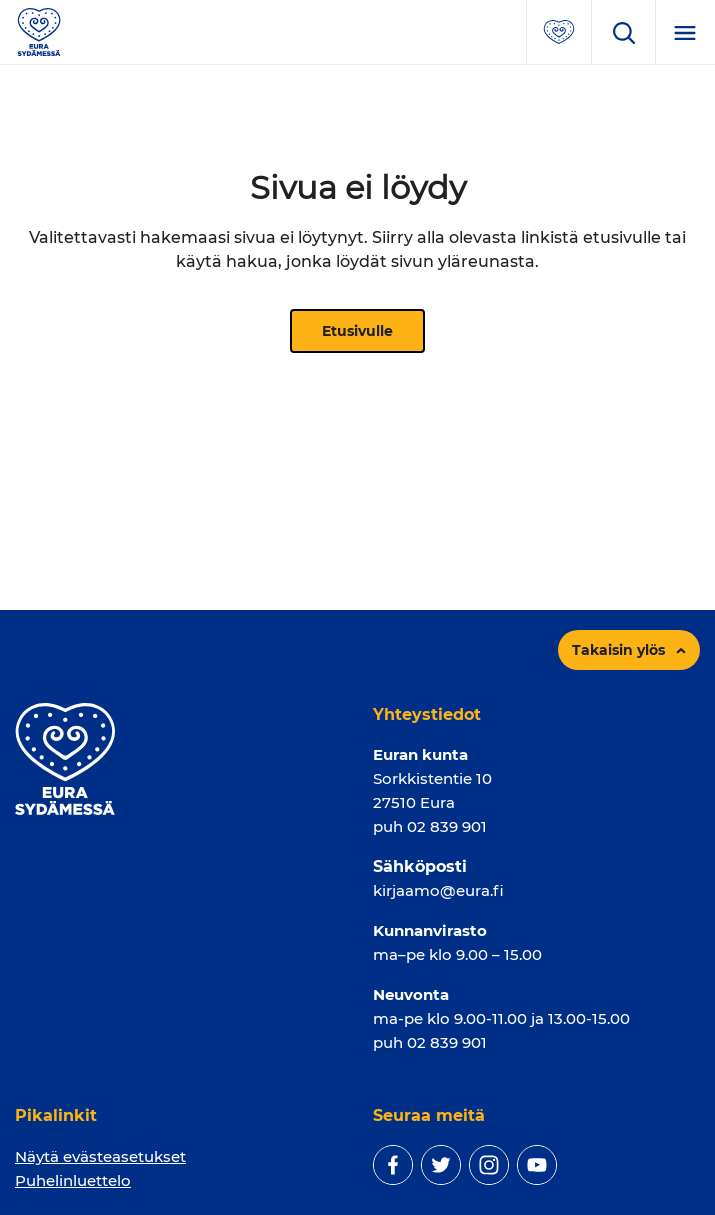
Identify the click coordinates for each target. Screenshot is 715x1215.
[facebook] (393, 1165)
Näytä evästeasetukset (100, 1156)
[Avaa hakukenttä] (623, 32)
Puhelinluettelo (73, 1180)
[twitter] (441, 1165)
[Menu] (685, 32)
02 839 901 (447, 826)
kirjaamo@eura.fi (438, 890)
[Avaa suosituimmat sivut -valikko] (559, 32)
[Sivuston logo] (39, 30)
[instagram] (489, 1165)
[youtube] (537, 1165)
